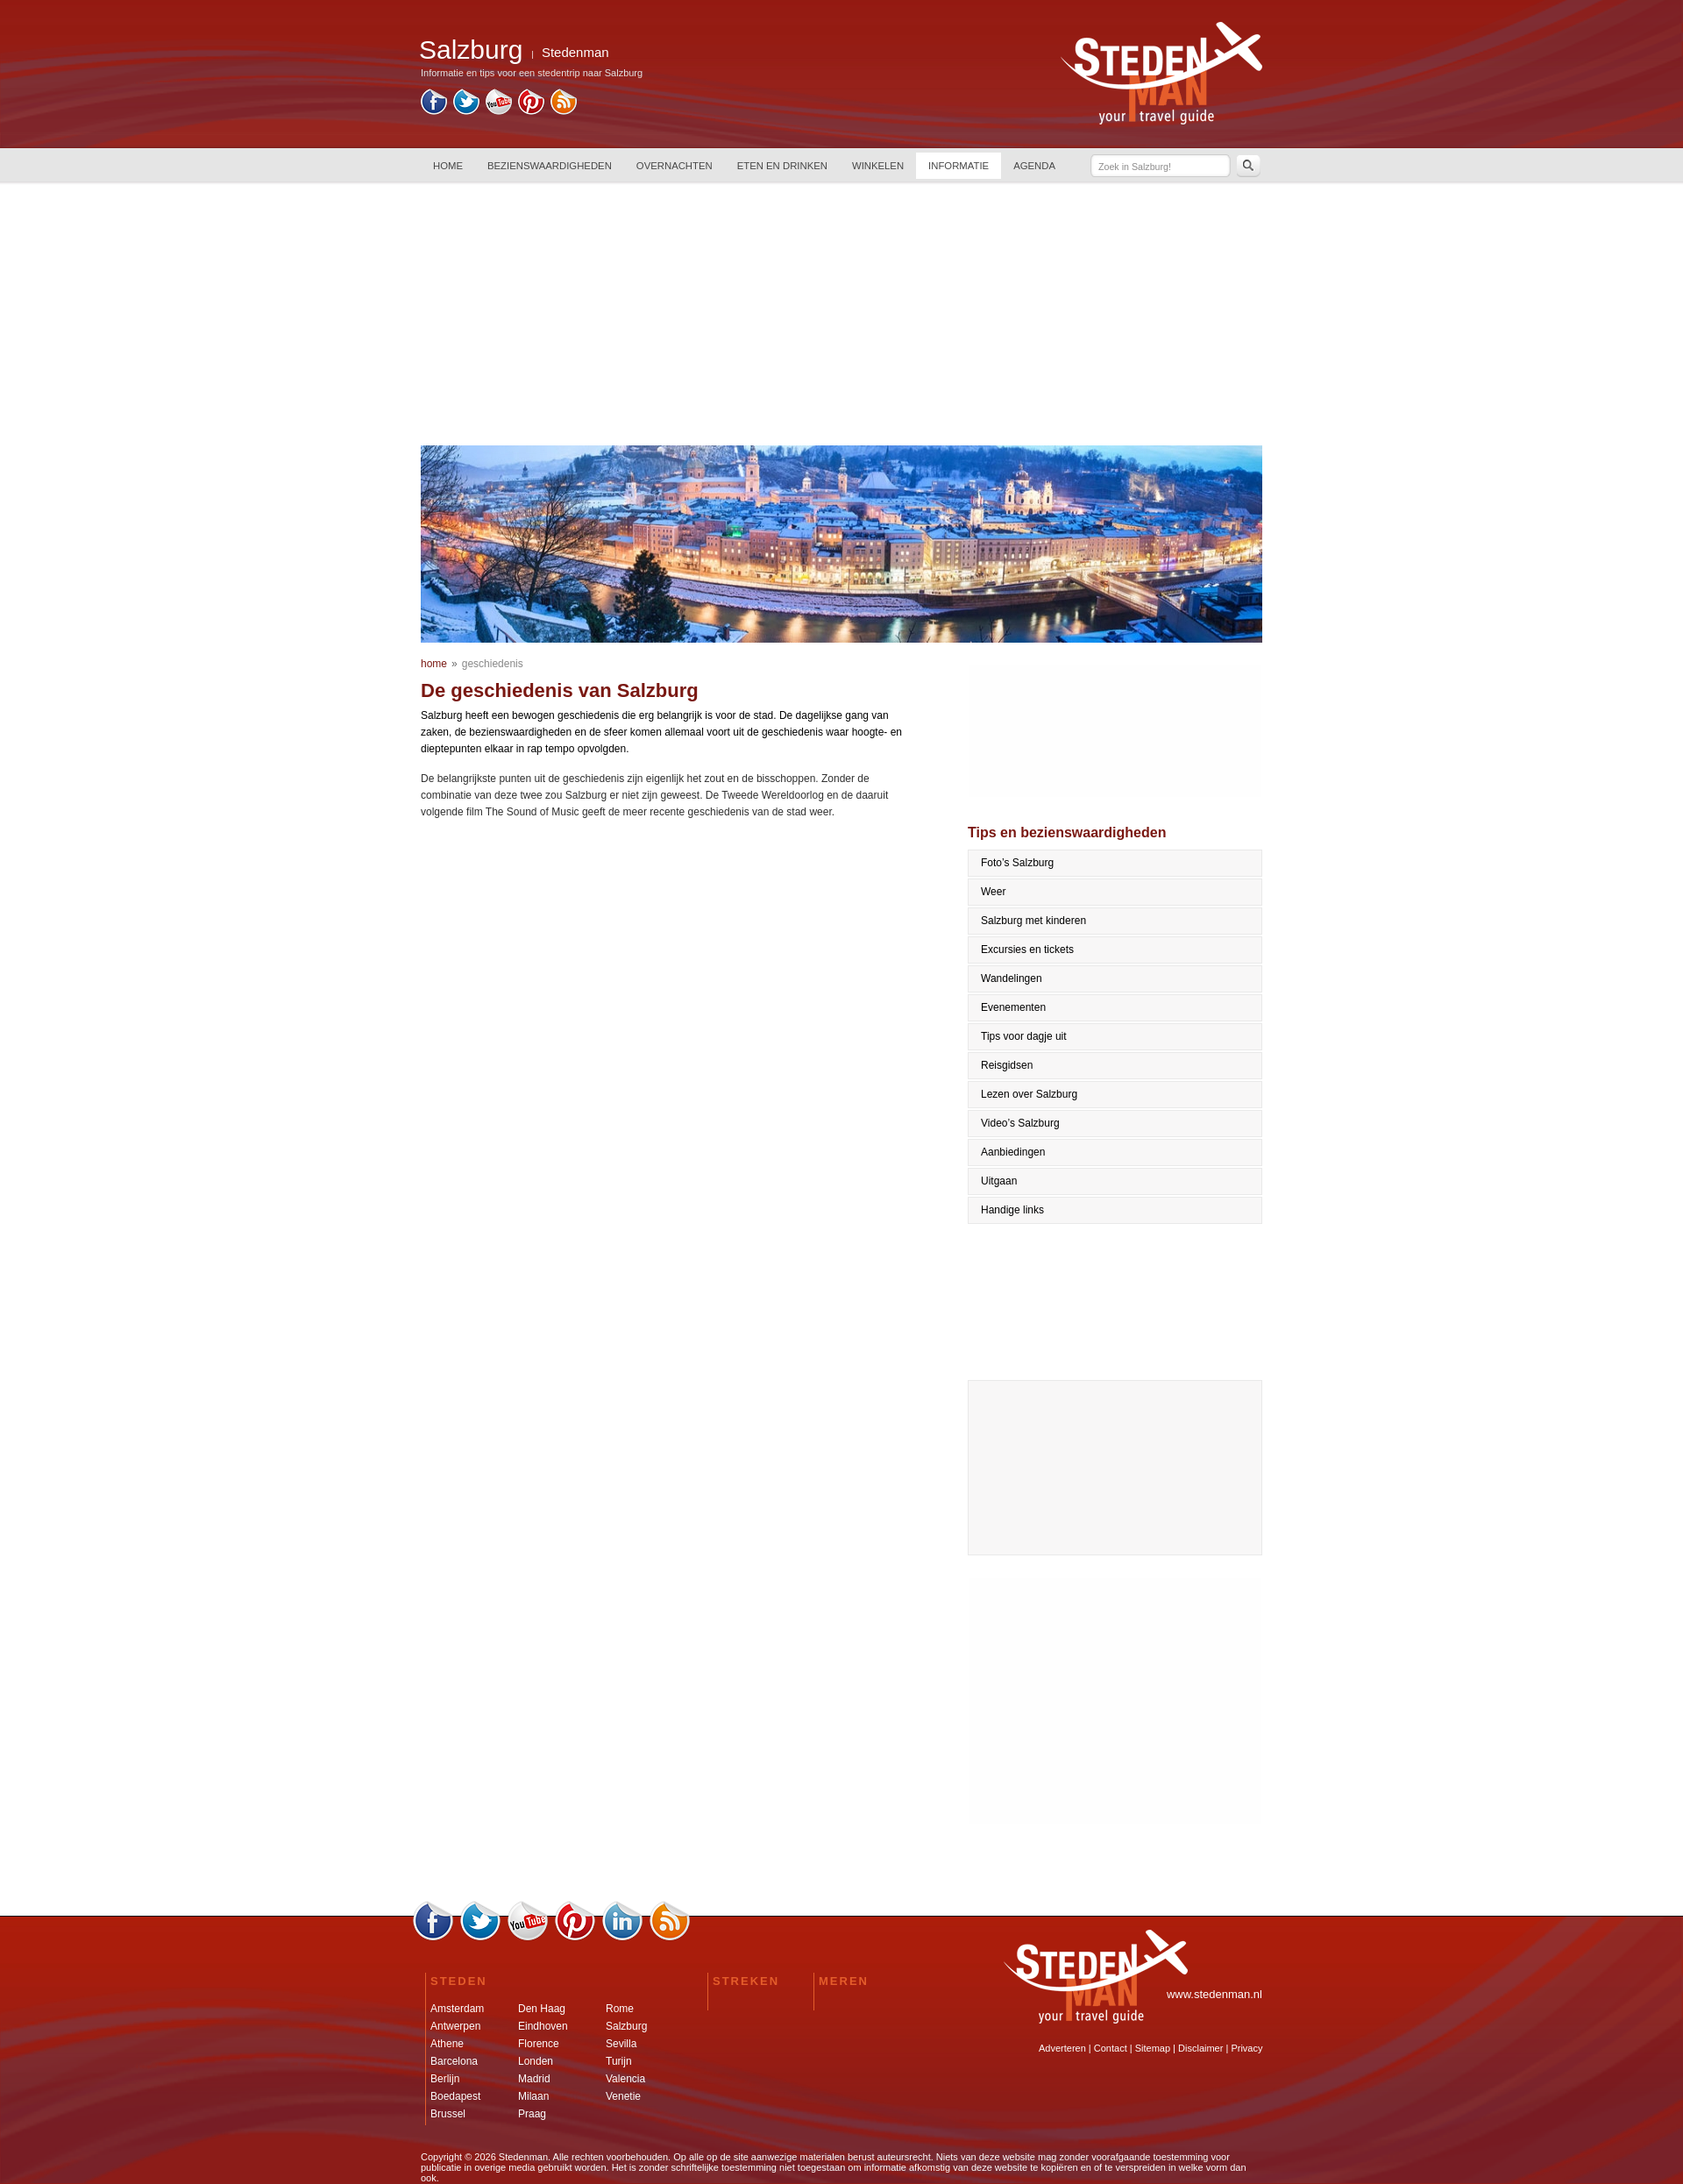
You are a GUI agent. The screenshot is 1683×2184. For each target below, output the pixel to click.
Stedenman (575, 52)
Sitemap (1152, 2048)
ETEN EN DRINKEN (782, 165)
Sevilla (621, 2044)
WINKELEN (878, 165)
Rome (620, 2009)
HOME (448, 165)
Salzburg (626, 2026)
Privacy (1246, 2048)
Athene (447, 2044)
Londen (535, 2061)
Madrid (534, 2079)
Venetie (623, 2096)
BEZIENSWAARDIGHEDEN (549, 165)
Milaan (533, 2096)
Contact (1110, 2048)
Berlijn (444, 2079)
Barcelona (454, 2061)
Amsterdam (457, 2009)
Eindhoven (543, 2026)
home (434, 664)
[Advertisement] (841, 314)
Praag (532, 2114)
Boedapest (455, 2096)
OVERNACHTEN (674, 165)
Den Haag (541, 2009)
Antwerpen (455, 2026)
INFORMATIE (958, 165)
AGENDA (1034, 165)
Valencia (625, 2079)
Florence (538, 2044)
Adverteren (1062, 2048)
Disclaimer (1200, 2048)
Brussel (447, 2114)
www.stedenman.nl (1214, 1994)
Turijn (619, 2061)
